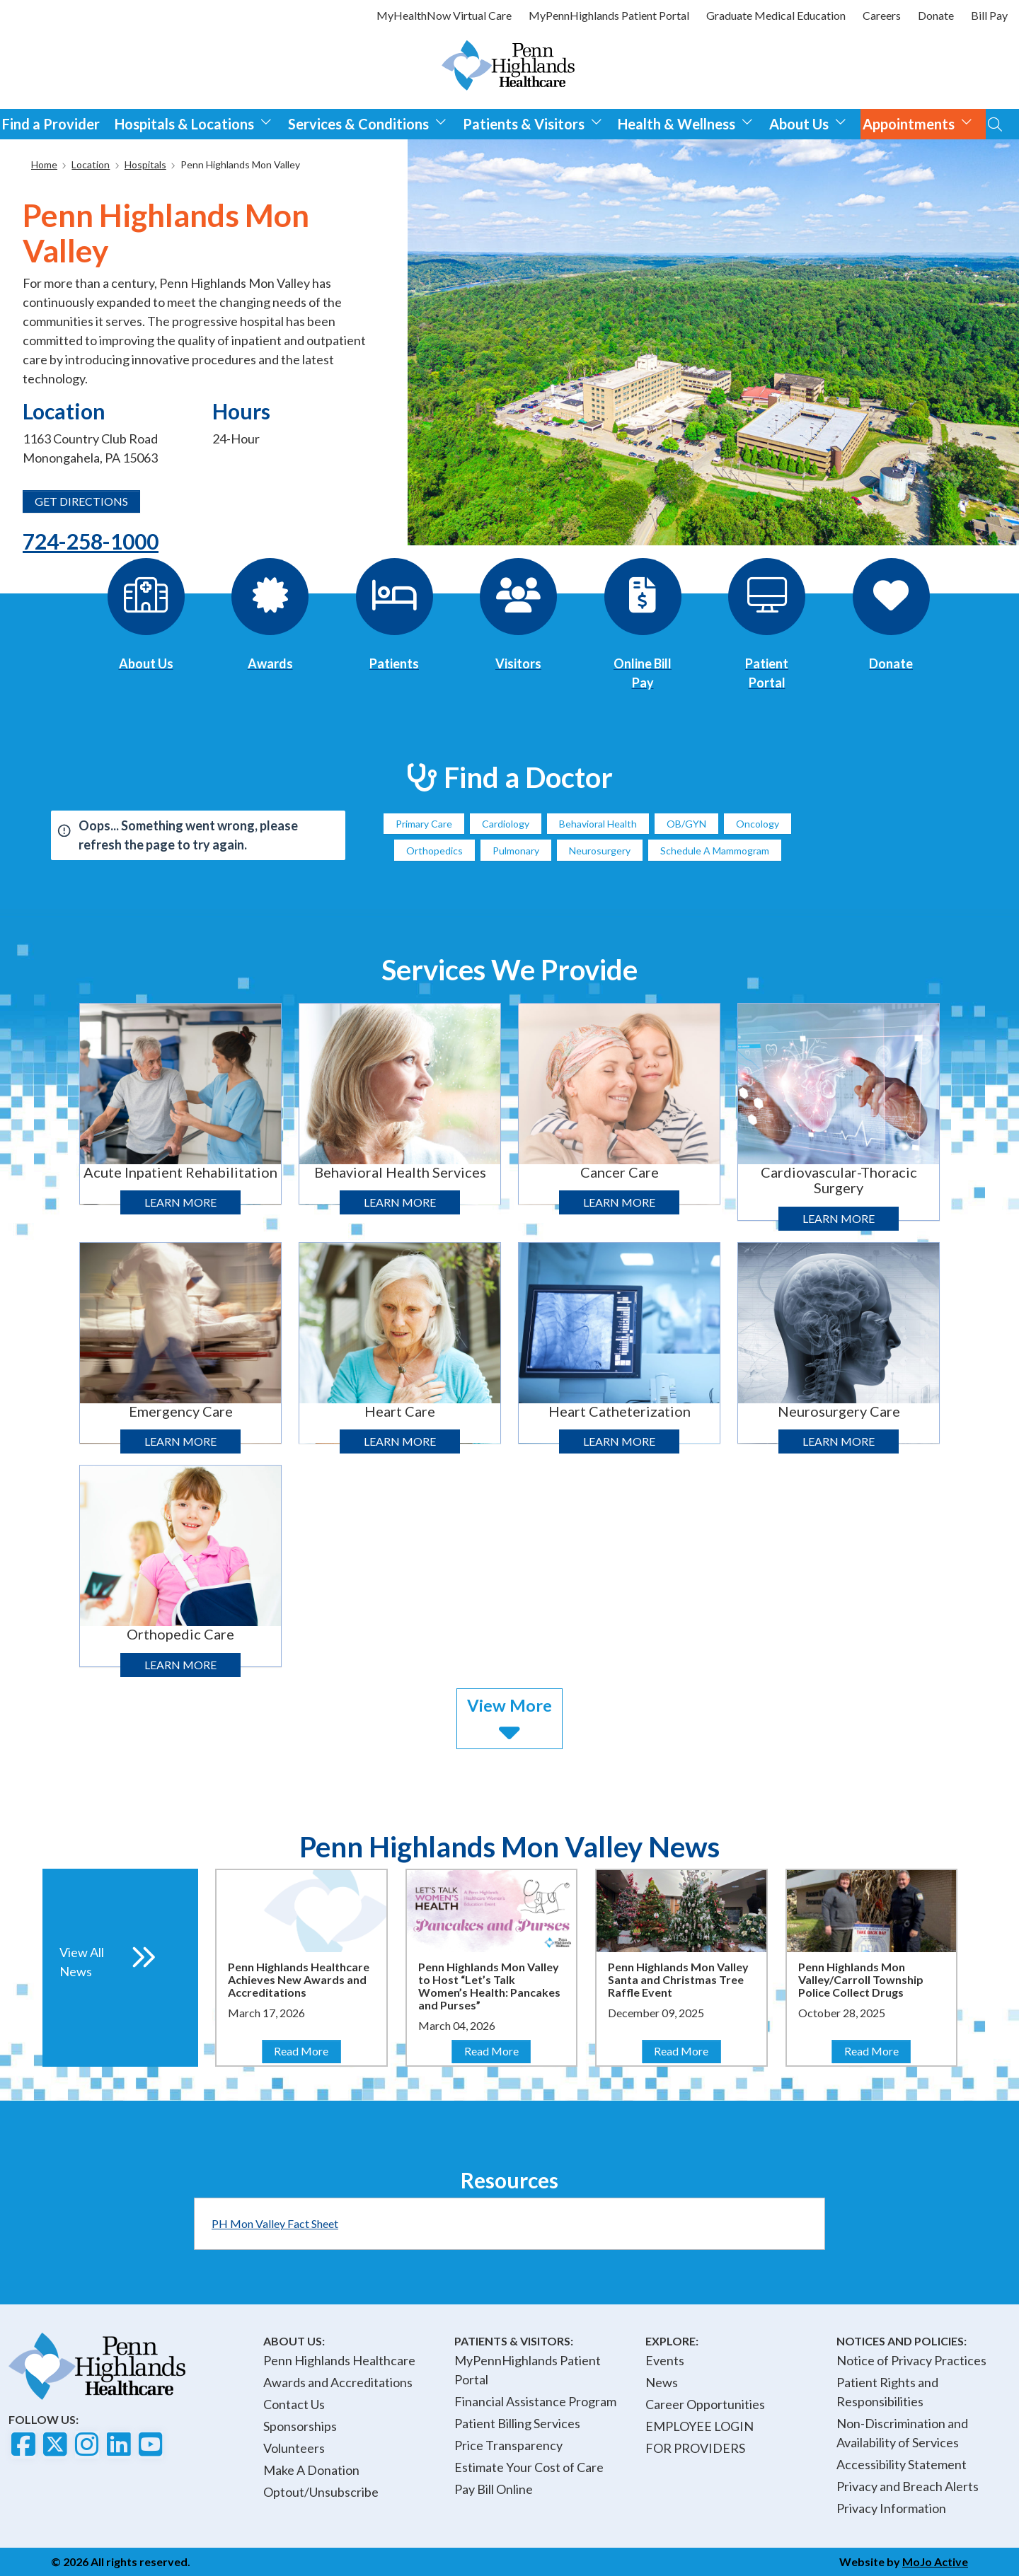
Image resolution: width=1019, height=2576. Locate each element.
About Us (808, 122)
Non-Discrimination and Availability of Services (902, 2432)
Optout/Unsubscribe (321, 2492)
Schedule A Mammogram (714, 851)
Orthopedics (434, 851)
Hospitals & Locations (193, 122)
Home (44, 164)
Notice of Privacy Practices (911, 2360)
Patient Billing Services (517, 2423)
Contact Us (294, 2404)
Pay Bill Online (493, 2489)
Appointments (918, 122)
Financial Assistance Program (535, 2401)
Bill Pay (989, 15)
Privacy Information (891, 2508)
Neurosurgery (600, 851)
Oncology (757, 824)
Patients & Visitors (533, 122)
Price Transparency (508, 2445)
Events (664, 2360)
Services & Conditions (367, 122)
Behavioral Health (598, 824)
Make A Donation (311, 2470)
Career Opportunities (705, 2404)
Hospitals (145, 164)
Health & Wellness (686, 122)
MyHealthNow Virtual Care (444, 15)
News (661, 2382)
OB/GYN (686, 824)
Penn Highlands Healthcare (339, 2360)
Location (90, 164)
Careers (882, 15)
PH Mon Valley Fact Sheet (275, 2223)
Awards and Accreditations (338, 2382)
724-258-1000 (91, 541)
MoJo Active (935, 2561)
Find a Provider (51, 123)
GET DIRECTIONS (81, 501)
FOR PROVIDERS (695, 2448)
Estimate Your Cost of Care (529, 2467)
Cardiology (505, 824)
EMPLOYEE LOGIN (699, 2426)
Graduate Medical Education (776, 15)
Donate (936, 15)
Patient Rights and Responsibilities (887, 2391)
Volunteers (294, 2448)
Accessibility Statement (901, 2464)
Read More (306, 2050)
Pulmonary (516, 851)
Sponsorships (300, 2426)
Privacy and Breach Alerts (907, 2486)
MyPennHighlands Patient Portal (609, 15)
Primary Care (424, 824)
